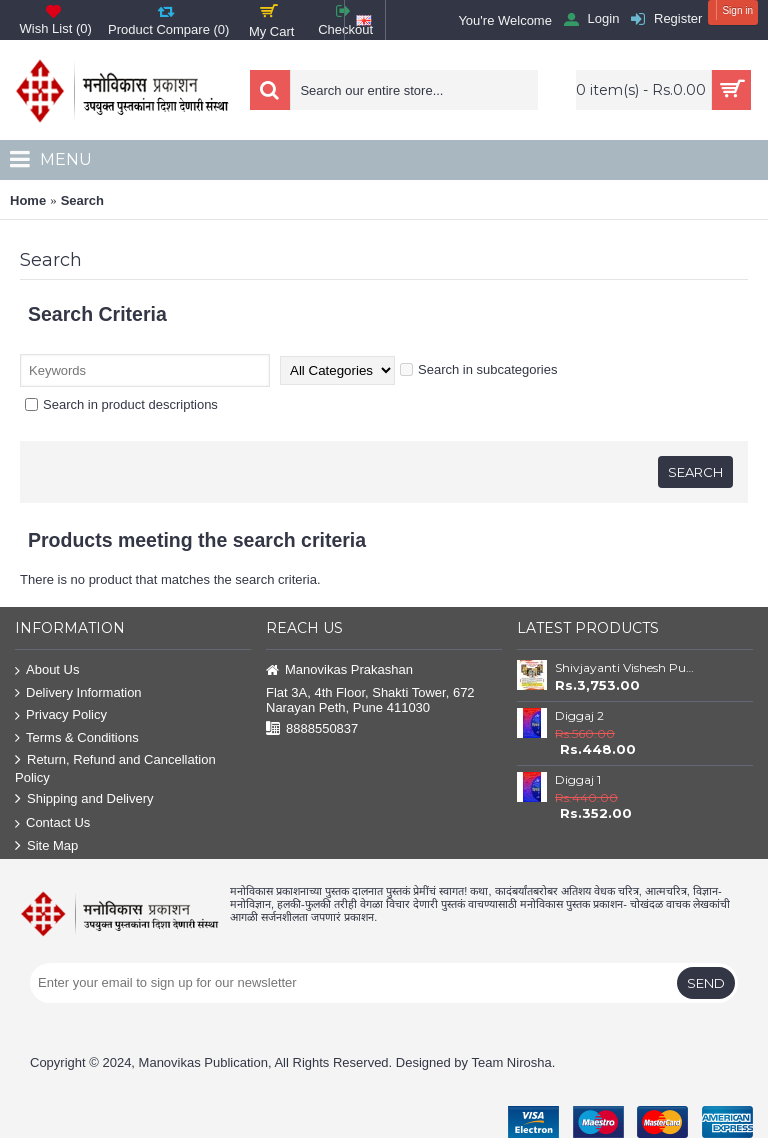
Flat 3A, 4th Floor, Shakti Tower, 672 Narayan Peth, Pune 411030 (370, 700)
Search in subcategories (478, 369)
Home (28, 200)
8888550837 (312, 729)
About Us (47, 670)
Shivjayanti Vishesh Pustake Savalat (626, 667)
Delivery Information (78, 693)
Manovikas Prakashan (339, 670)
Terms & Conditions (77, 738)
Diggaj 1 (578, 779)
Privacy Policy (61, 715)
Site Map (46, 846)
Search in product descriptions (121, 404)
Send (706, 983)
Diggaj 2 (579, 715)
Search (82, 200)
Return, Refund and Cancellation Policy (115, 768)
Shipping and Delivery (84, 799)
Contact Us (52, 823)
